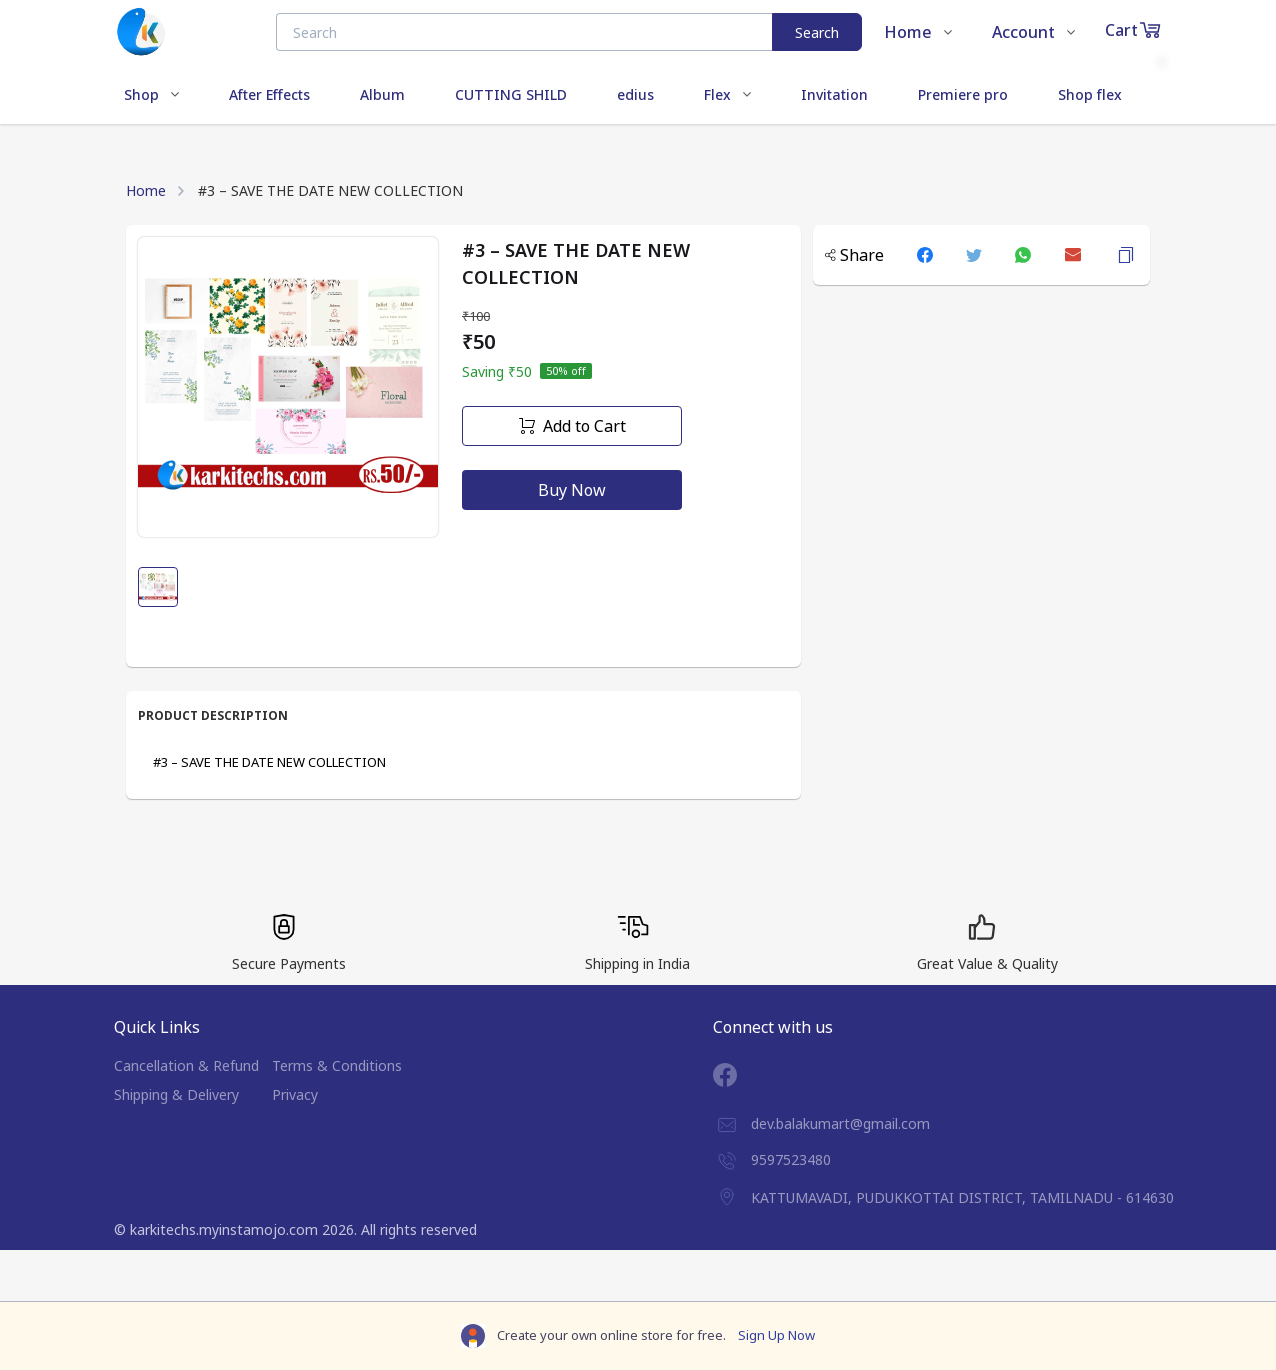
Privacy (295, 1094)
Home (146, 190)
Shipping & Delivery (176, 1094)
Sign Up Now (776, 1335)
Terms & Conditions (337, 1065)
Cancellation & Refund (186, 1065)
